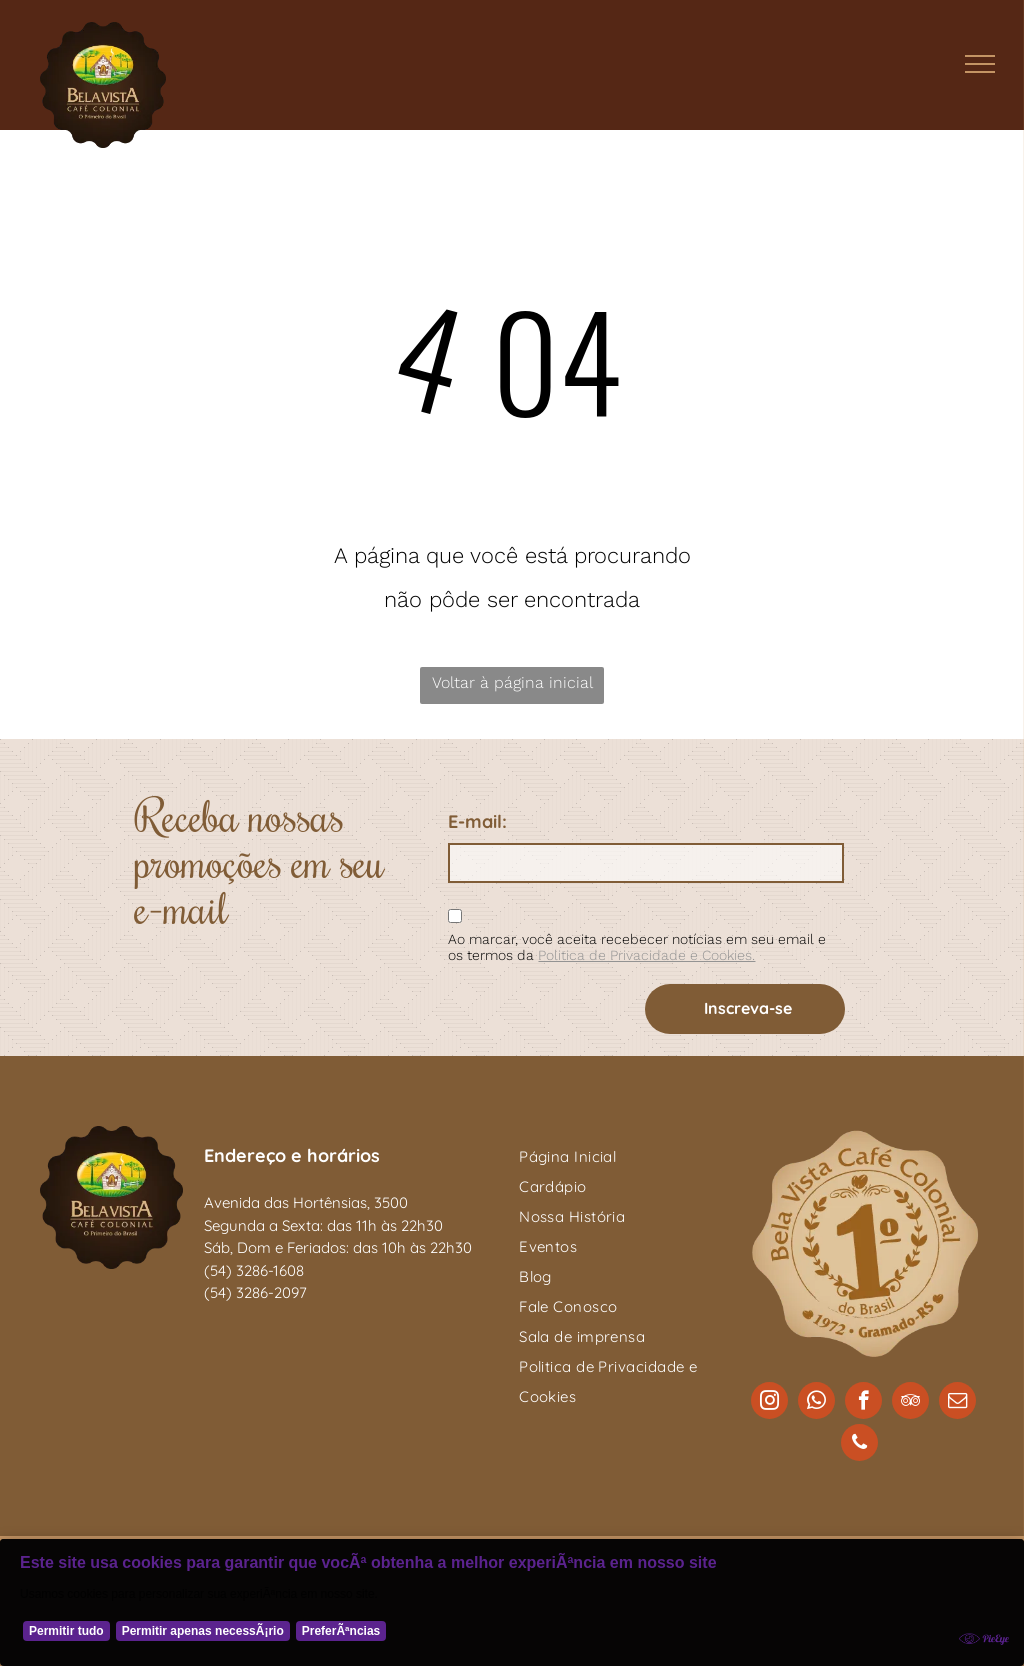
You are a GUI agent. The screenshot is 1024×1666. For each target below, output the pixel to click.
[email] (957, 1403)
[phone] (859, 1445)
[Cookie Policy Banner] (512, 1602)
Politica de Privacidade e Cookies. (646, 955)
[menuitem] (622, 1157)
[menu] (980, 64)
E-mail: (477, 821)
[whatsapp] (816, 1403)
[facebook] (863, 1403)
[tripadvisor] (910, 1403)
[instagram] (769, 1403)
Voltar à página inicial (512, 682)
